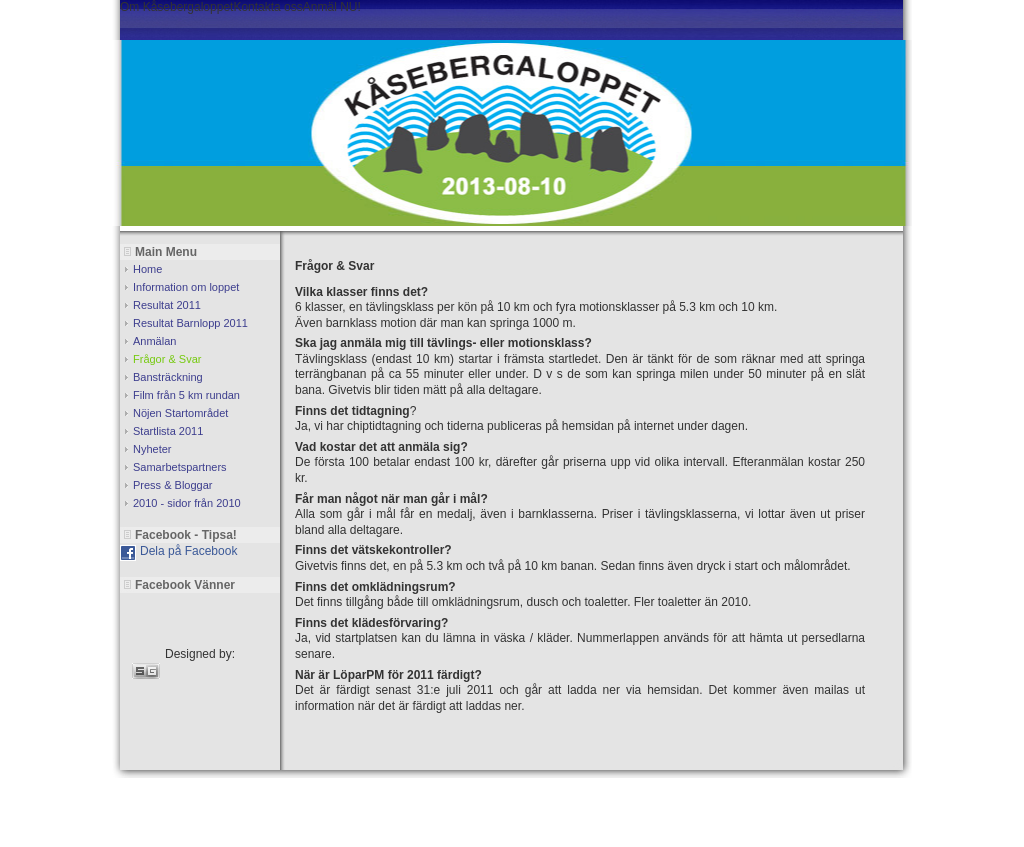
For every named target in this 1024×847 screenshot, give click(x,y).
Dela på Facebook (188, 551)
